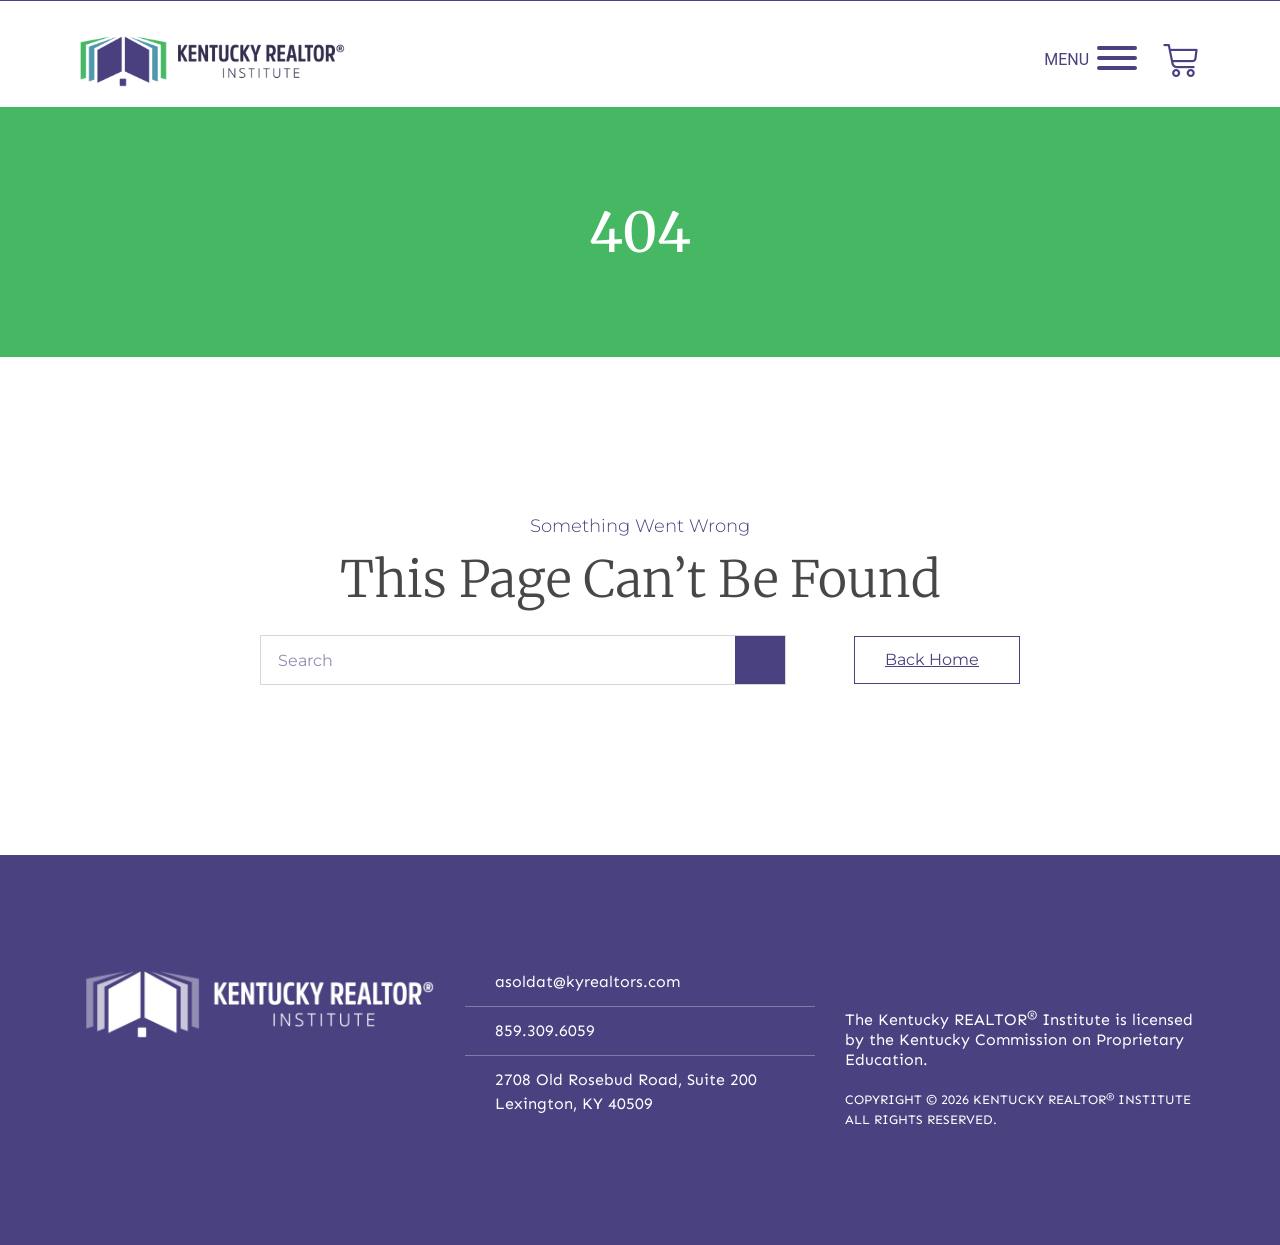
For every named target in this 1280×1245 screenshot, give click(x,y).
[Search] (760, 660)
